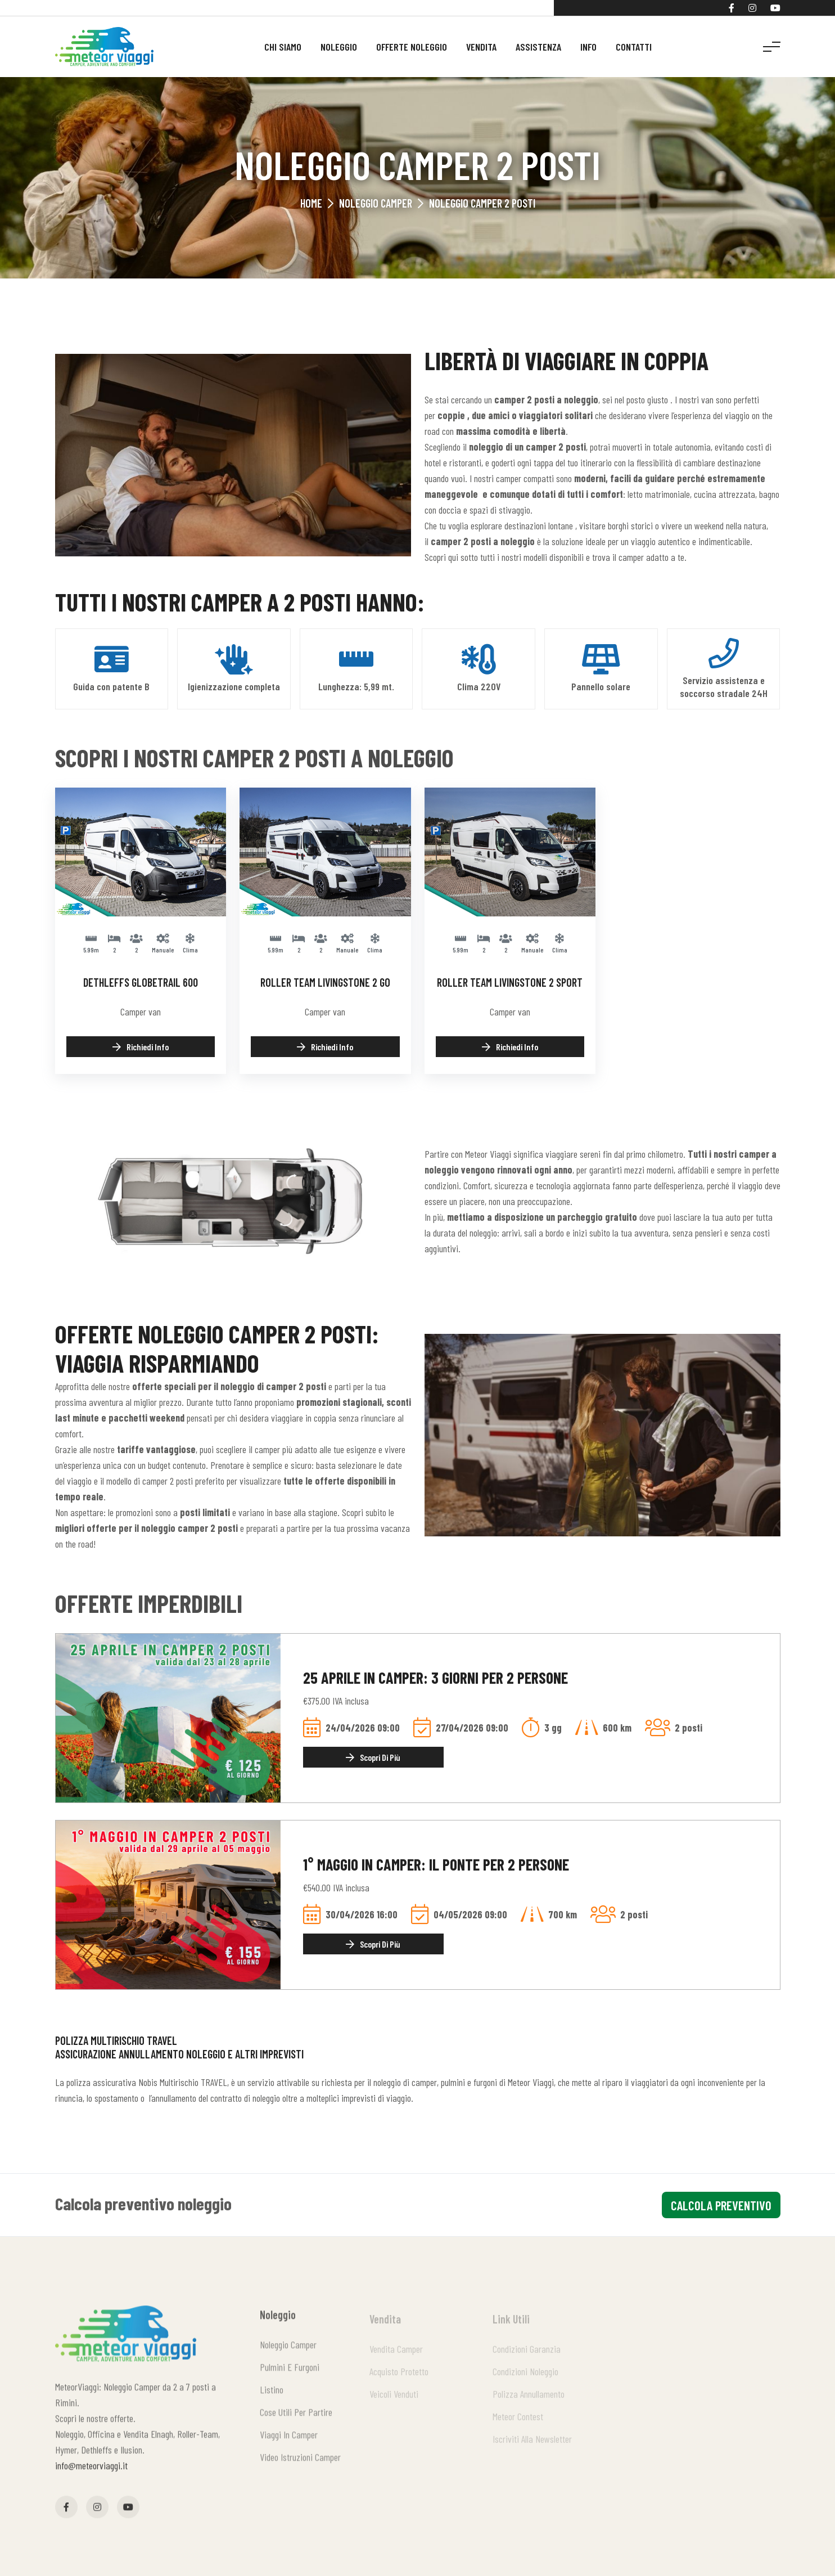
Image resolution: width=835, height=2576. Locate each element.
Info (588, 47)
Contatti (634, 47)
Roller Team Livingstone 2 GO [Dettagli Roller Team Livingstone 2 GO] (325, 982)
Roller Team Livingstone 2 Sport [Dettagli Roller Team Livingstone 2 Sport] (510, 982)
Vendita (481, 47)
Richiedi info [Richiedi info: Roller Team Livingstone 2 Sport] (510, 1046)
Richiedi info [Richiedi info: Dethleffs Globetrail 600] (140, 1046)
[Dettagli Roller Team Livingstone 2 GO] (325, 850)
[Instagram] (752, 8)
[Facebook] (731, 8)
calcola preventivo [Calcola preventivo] (721, 2205)
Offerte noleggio (411, 47)
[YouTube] (775, 8)
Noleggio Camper (375, 203)
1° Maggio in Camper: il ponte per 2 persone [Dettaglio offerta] (436, 1864)
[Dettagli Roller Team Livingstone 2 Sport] (510, 850)
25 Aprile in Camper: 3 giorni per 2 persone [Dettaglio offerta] (435, 1677)
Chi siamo (282, 47)
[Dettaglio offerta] (168, 1716)
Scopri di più (373, 1757)
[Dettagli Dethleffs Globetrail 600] (141, 850)
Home (311, 203)
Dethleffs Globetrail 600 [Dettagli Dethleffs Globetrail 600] (140, 982)
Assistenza (538, 47)
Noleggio (339, 47)
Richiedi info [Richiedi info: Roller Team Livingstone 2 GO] (325, 1046)
